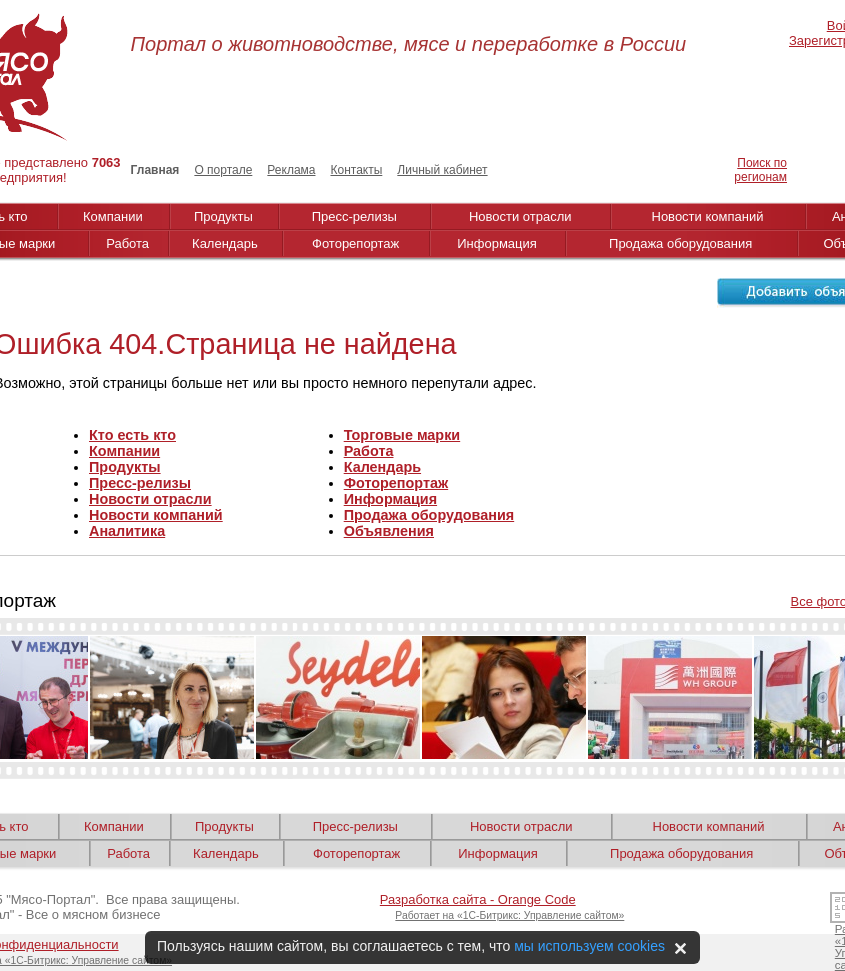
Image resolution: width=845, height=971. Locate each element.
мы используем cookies (589, 946)
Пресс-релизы (354, 216)
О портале (223, 170)
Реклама (291, 170)
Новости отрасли (520, 216)
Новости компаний (708, 216)
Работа (127, 243)
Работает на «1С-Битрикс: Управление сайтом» (509, 915)
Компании (113, 216)
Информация (497, 243)
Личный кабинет (442, 170)
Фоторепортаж (355, 243)
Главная (155, 170)
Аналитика (127, 531)
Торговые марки (402, 435)
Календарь (225, 243)
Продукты (223, 216)
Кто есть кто (132, 435)
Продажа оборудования (680, 243)
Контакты (356, 170)
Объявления (389, 531)
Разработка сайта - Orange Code (478, 899)
